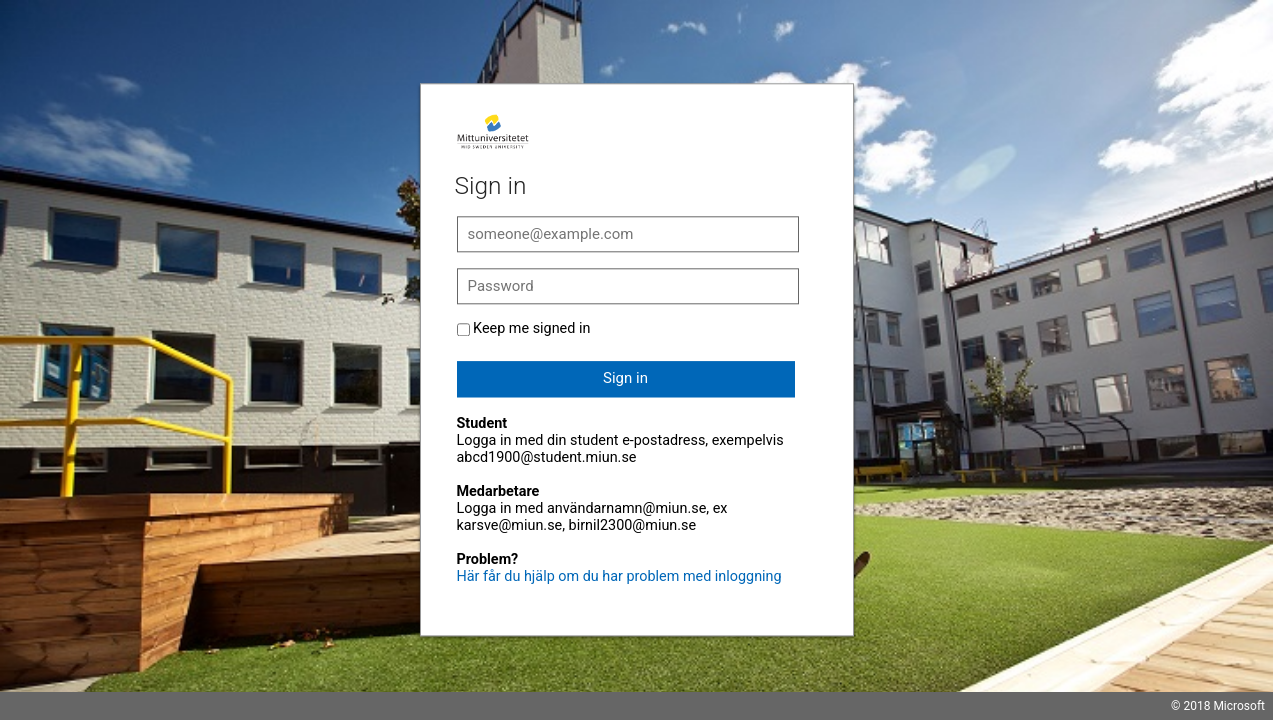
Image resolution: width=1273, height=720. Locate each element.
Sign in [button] (625, 378)
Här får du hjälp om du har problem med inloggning (619, 576)
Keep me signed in (531, 328)
